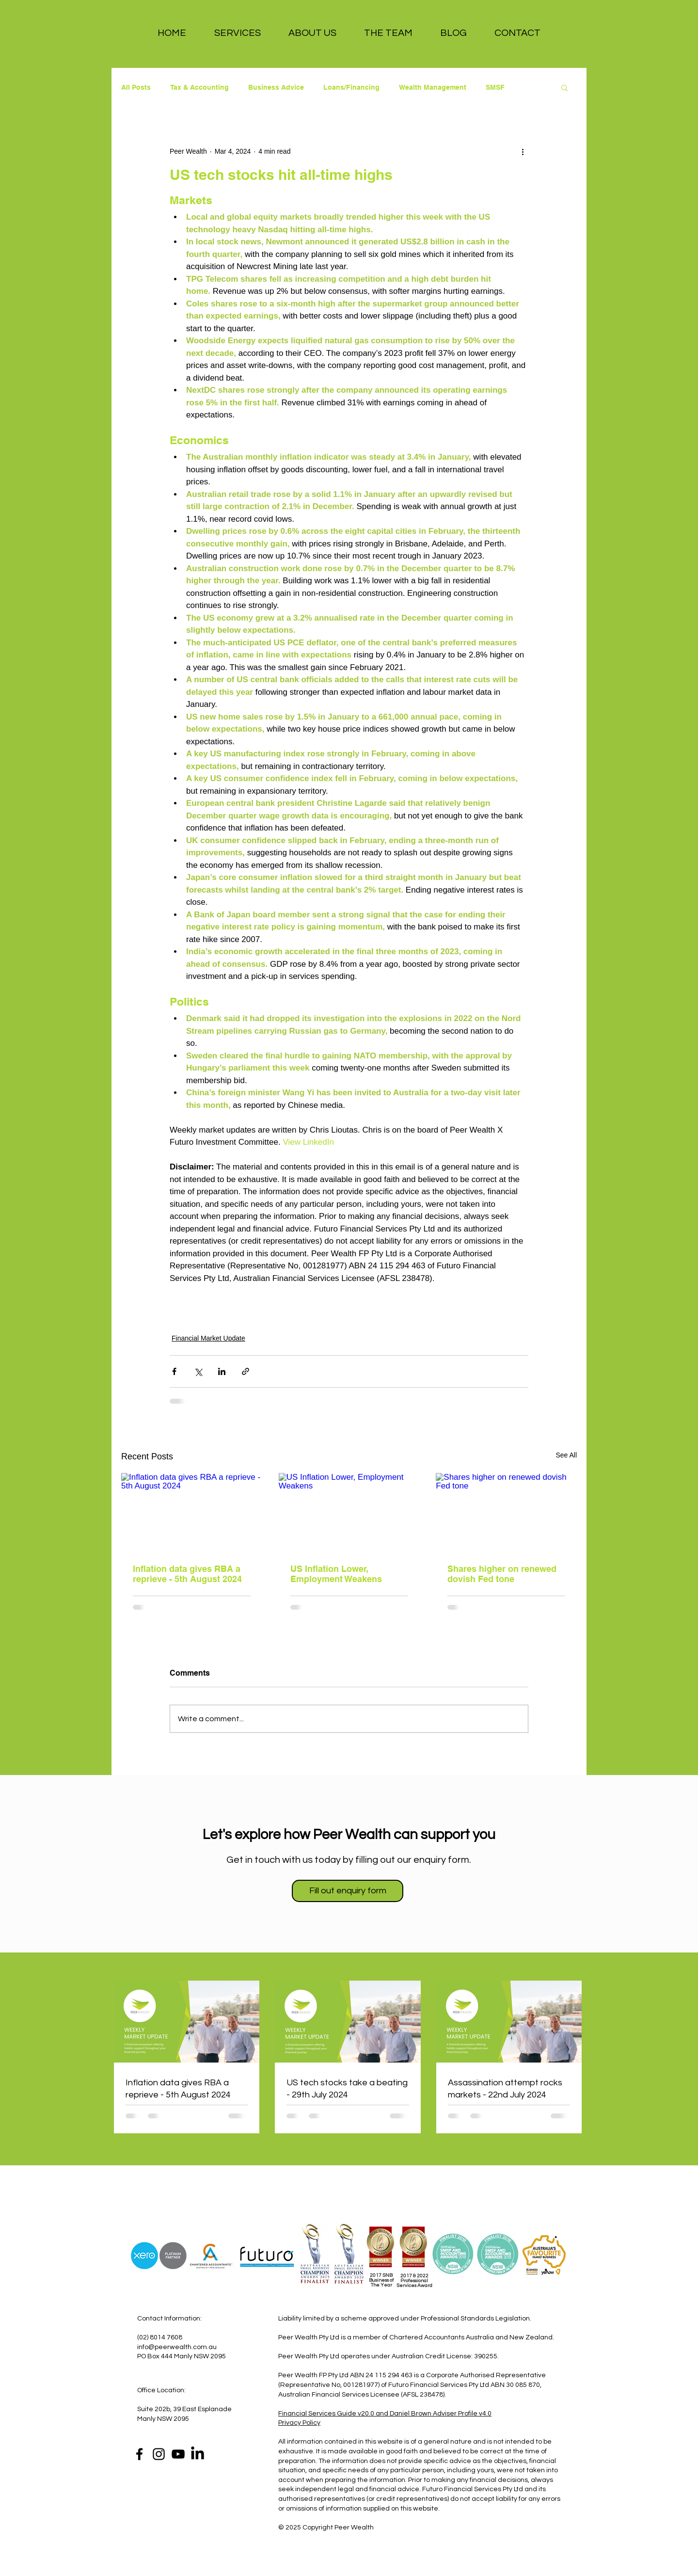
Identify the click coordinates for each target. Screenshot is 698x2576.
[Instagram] (159, 2454)
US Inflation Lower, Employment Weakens (336, 1574)
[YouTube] (178, 2454)
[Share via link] (245, 1371)
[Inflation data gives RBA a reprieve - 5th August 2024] (191, 1512)
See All (566, 1455)
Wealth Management (432, 87)
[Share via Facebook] (174, 1371)
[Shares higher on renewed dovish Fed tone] (506, 1512)
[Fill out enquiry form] (347, 1891)
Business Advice (276, 87)
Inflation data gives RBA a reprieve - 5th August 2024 (187, 1574)
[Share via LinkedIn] (221, 1371)
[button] (237, 33)
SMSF (495, 87)
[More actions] (522, 151)
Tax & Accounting (199, 87)
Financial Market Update (208, 1338)
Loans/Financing (351, 87)
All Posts (136, 87)
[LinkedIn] (198, 2454)
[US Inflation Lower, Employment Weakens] (349, 1512)
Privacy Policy (299, 2422)
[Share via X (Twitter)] (198, 1371)
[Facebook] (139, 2454)
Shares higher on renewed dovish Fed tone (501, 1574)
